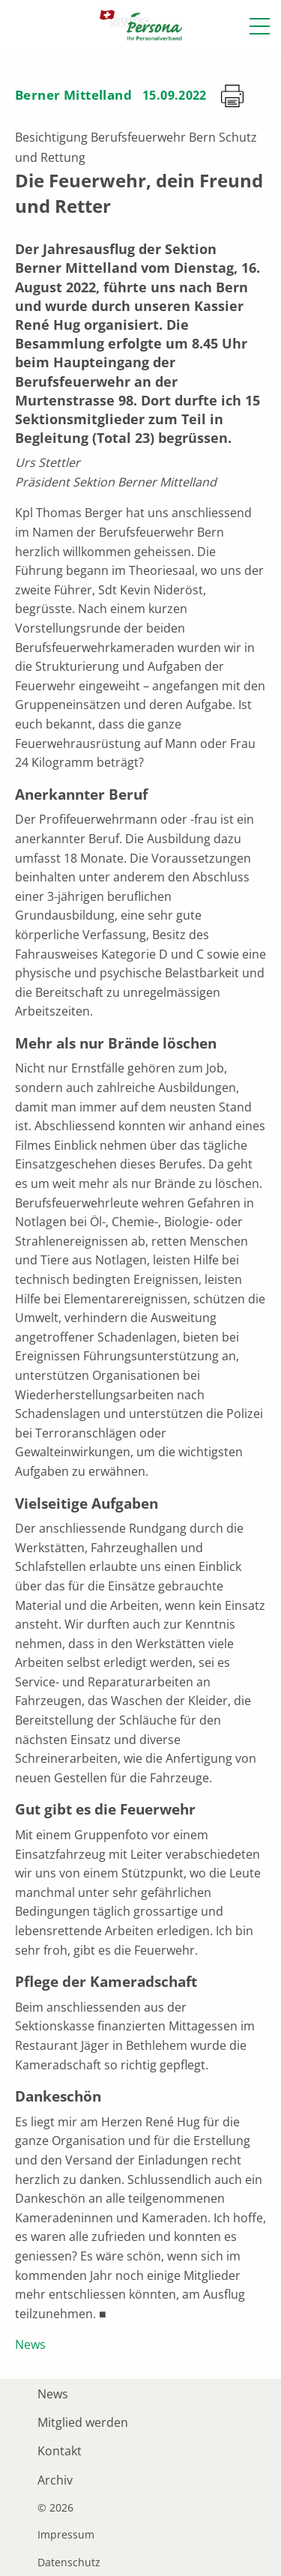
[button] (260, 26)
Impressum (65, 2535)
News (30, 2344)
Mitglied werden (82, 2422)
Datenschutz (68, 2562)
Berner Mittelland (73, 94)
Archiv (55, 2480)
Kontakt (59, 2451)
